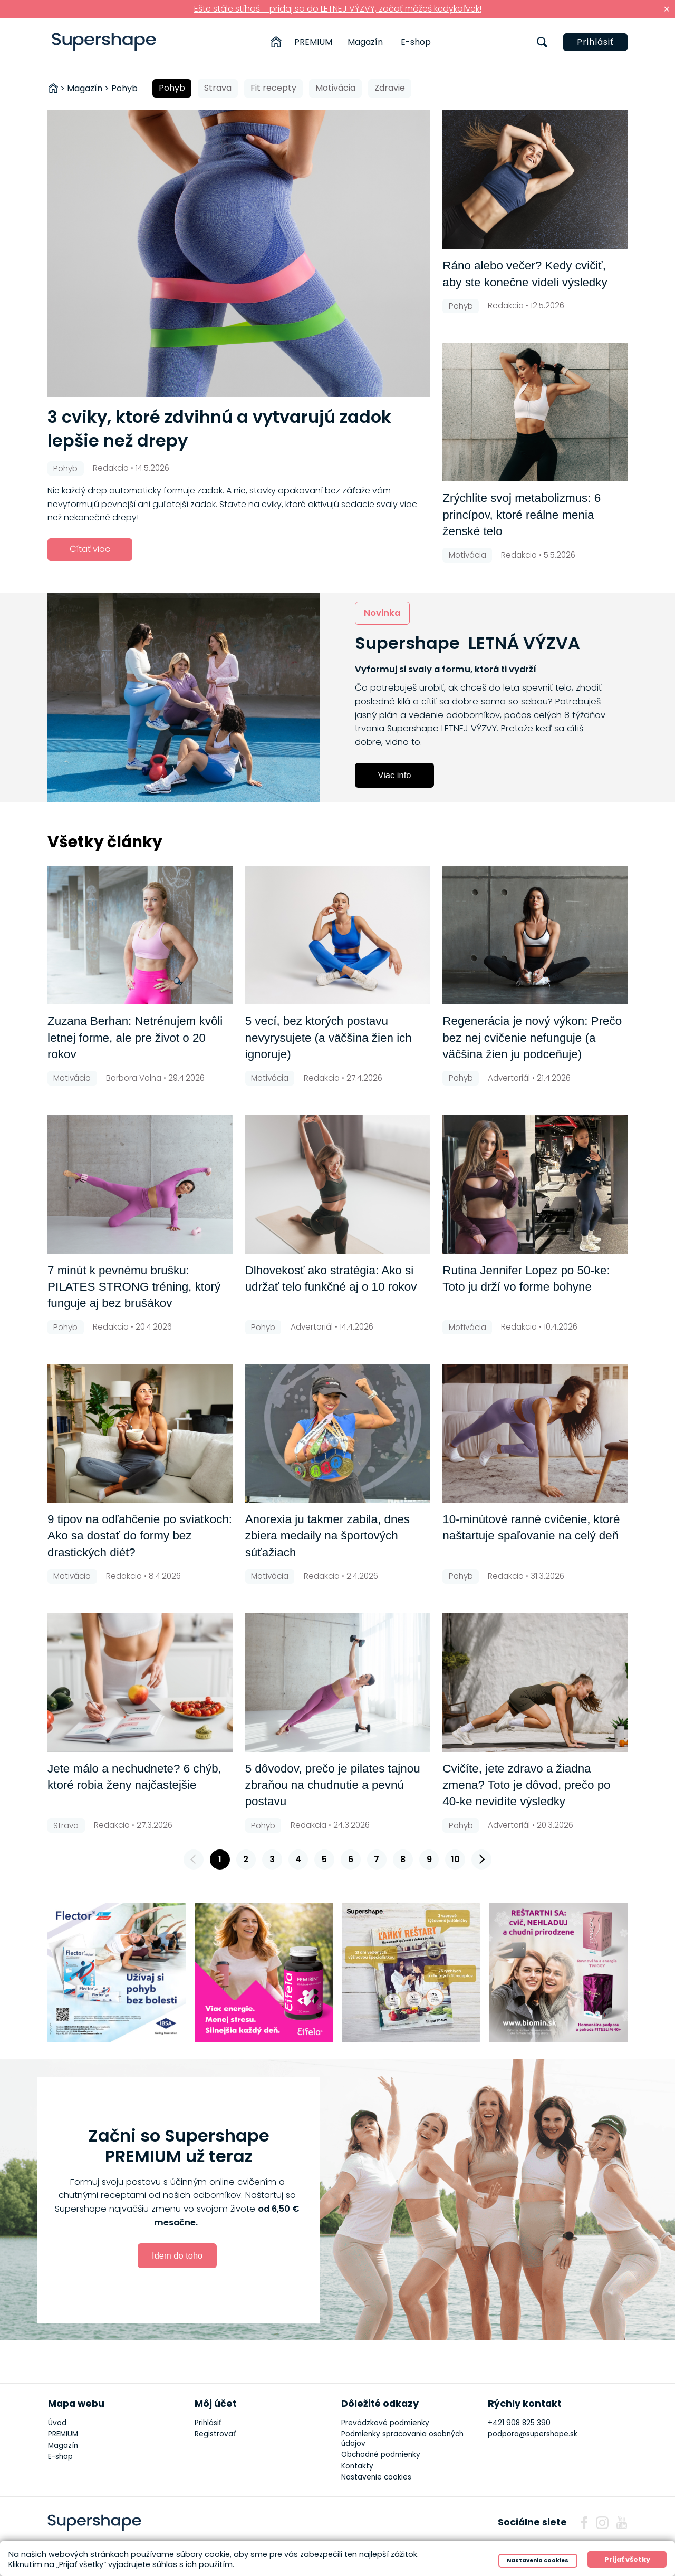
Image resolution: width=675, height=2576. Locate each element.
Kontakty (357, 2466)
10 (455, 1859)
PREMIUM (313, 42)
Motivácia (335, 88)
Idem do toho (177, 2255)
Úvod (57, 2423)
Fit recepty (273, 88)
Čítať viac (90, 549)
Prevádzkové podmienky (385, 2423)
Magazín (365, 42)
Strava (218, 88)
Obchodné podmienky (380, 2454)
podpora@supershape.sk (532, 2434)
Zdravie (389, 88)
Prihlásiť (595, 42)
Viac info (394, 775)
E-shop (416, 42)
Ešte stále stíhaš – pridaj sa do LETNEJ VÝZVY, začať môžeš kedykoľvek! (337, 9)
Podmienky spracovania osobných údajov (402, 2438)
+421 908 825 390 (519, 2423)
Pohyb (172, 88)
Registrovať (215, 2434)
